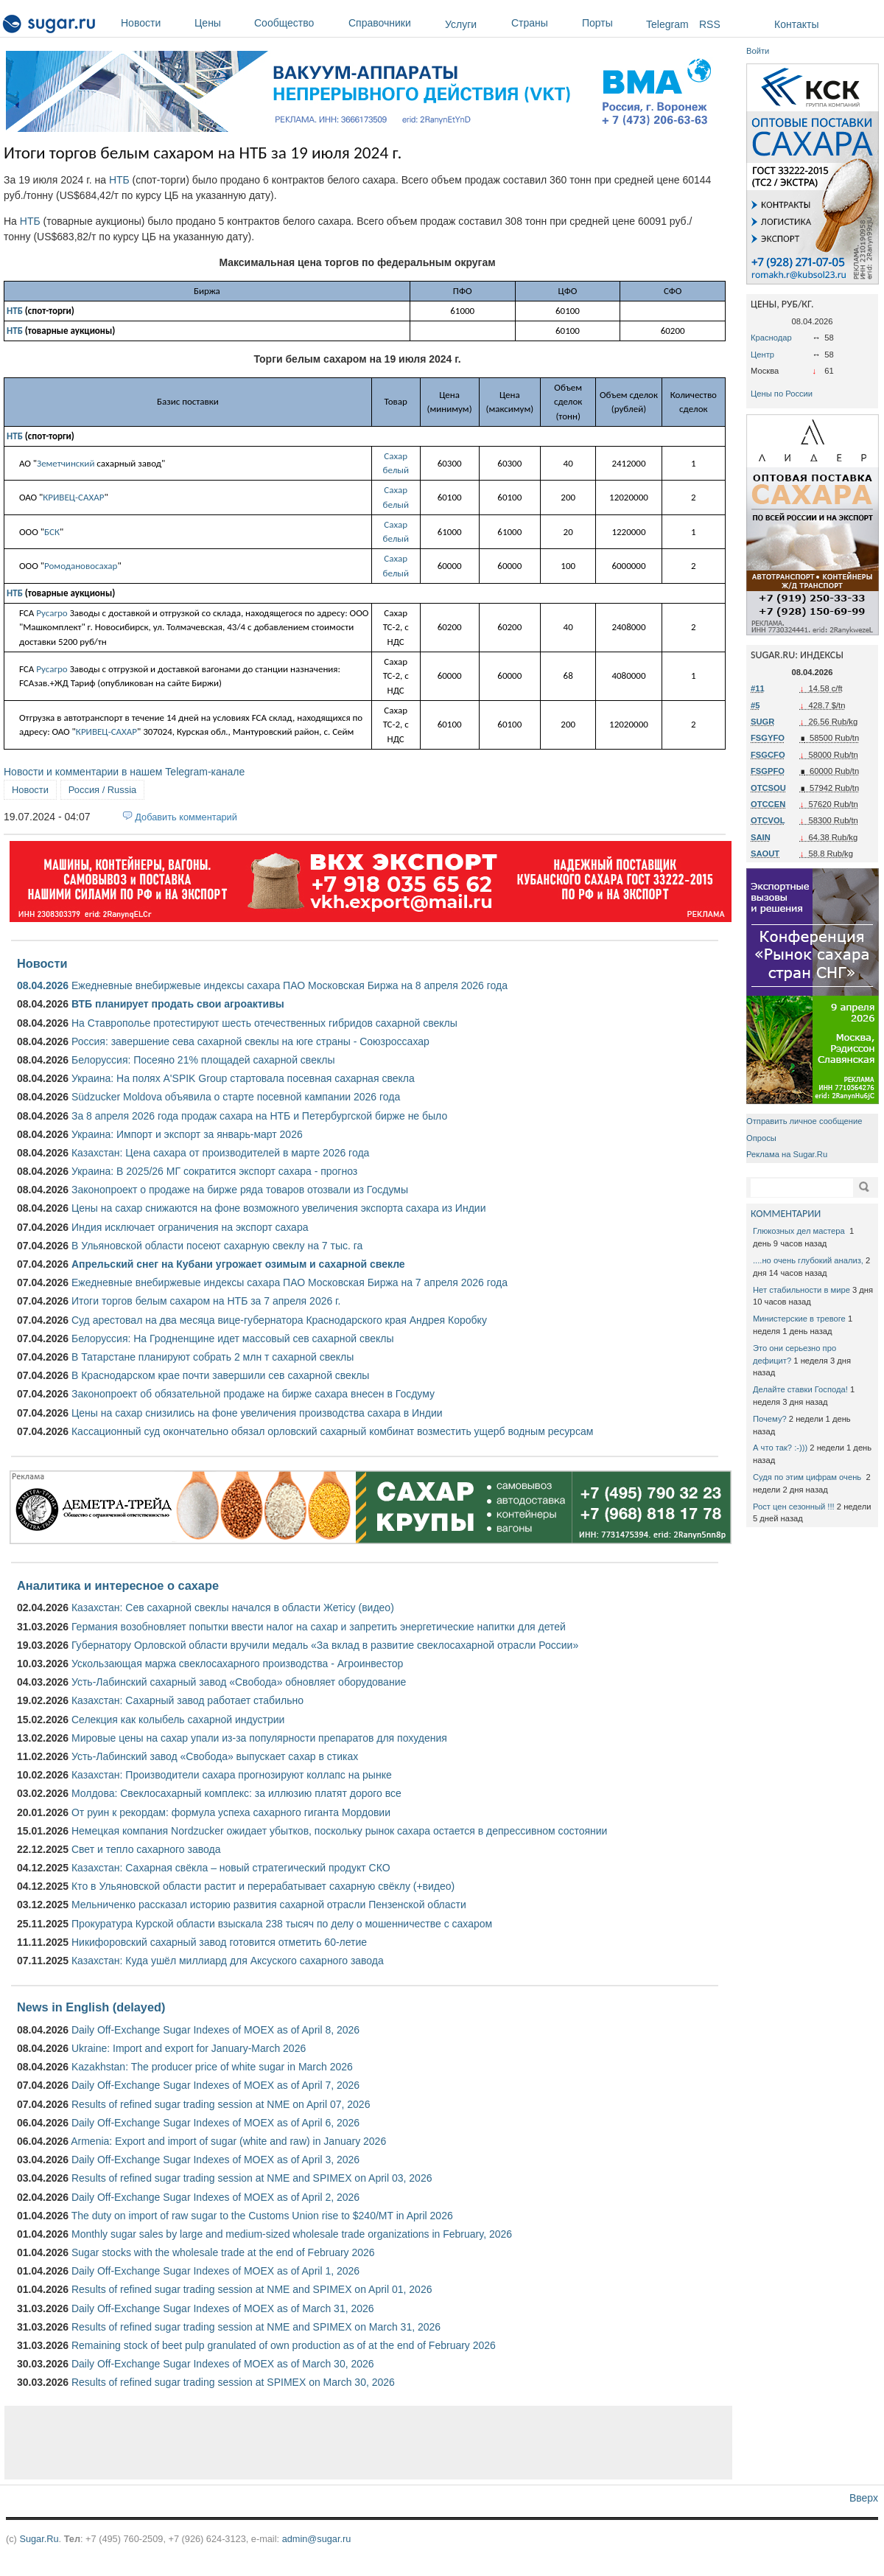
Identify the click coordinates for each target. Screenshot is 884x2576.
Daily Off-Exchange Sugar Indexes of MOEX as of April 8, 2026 (215, 2030)
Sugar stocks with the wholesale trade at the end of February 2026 (223, 2252)
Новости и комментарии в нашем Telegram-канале (124, 772)
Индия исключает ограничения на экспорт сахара (190, 1227)
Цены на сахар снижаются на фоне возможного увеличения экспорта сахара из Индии (278, 1208)
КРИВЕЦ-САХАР (73, 497)
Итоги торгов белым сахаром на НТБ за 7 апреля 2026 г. (205, 1301)
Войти (757, 50)
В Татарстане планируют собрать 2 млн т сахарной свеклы (212, 1357)
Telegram (667, 24)
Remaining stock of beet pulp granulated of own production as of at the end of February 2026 (283, 2345)
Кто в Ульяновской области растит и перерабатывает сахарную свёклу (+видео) (263, 1886)
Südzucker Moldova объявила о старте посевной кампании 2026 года (235, 1097)
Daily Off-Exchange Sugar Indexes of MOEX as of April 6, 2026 (215, 2123)
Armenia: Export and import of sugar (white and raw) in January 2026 (228, 2141)
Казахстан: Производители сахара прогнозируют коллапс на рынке (231, 1775)
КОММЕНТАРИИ (786, 1213)
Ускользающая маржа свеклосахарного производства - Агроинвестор (237, 1663)
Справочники (393, 23)
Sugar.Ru (38, 2538)
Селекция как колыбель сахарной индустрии (177, 1719)
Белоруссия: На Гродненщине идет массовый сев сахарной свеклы (232, 1338)
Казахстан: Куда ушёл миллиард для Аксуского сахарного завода (227, 1960)
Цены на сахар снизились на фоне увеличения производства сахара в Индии (257, 1413)
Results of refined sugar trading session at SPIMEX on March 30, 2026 (233, 2382)
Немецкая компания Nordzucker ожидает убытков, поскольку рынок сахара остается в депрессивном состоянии (339, 1831)
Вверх (863, 2498)
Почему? (770, 1418)
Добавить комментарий (186, 817)
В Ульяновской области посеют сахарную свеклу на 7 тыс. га (216, 1246)
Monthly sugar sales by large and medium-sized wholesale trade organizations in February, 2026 (291, 2234)
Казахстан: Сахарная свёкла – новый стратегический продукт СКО (230, 1868)
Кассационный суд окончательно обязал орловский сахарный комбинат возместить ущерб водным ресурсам (332, 1431)
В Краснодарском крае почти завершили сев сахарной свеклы (220, 1375)
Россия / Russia (102, 789)
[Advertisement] (368, 2442)
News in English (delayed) (91, 2007)
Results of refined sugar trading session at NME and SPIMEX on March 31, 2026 (256, 2327)
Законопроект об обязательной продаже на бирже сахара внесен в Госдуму (253, 1394)
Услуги (461, 24)
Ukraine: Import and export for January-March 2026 (188, 2048)
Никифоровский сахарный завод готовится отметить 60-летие (219, 1942)
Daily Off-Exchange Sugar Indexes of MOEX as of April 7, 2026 (215, 2085)
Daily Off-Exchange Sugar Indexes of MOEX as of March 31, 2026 (222, 2308)
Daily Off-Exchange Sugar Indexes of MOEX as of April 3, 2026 (215, 2159)
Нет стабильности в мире (801, 1289)
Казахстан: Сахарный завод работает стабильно (187, 1700)
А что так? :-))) (780, 1447)
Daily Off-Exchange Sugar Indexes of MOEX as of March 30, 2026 (222, 2364)
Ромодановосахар (80, 565)
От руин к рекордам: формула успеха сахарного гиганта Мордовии (230, 1812)
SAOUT (765, 853)
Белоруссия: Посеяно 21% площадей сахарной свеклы (202, 1060)
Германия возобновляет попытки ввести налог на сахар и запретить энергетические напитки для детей (318, 1627)
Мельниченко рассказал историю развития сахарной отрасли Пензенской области (268, 1904)
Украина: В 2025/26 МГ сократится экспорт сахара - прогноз (214, 1171)
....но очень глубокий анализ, (808, 1260)
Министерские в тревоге (799, 1318)
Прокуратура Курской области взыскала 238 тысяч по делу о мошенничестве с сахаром (281, 1924)
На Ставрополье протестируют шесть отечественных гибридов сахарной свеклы (264, 1023)
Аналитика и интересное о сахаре (118, 1585)
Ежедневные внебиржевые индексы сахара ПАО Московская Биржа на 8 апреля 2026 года (289, 985)
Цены (220, 23)
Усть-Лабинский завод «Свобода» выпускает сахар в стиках (214, 1756)
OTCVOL (768, 820)
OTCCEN (768, 804)
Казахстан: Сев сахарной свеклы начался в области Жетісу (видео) (232, 1607)
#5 (755, 705)
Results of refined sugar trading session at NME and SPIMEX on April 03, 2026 (251, 2178)
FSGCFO (768, 754)
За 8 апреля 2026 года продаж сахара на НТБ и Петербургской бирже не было (259, 1116)
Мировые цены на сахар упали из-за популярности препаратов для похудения (259, 1738)
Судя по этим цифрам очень (808, 1477)
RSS (709, 24)
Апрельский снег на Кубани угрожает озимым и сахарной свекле (238, 1264)
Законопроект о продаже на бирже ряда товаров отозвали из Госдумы (239, 1189)
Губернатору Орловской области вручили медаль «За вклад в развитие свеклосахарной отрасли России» (324, 1645)
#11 (758, 688)
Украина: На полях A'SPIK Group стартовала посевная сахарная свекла (243, 1078)
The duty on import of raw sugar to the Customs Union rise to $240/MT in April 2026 (262, 2215)
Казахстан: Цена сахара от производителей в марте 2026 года (220, 1153)
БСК (52, 531)
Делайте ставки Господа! (800, 1389)
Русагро (51, 612)
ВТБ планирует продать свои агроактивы (177, 1004)
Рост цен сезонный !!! (794, 1506)
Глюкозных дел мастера (800, 1230)
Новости (154, 23)
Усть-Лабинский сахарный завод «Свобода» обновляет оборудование (238, 1682)
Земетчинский (65, 463)
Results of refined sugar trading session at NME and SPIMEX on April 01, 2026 (251, 2289)
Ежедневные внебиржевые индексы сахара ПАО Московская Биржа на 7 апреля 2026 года (289, 1282)
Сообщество (297, 23)
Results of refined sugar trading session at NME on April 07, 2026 (220, 2104)
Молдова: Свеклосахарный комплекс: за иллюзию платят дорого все (236, 1793)
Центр (762, 354)
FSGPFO (768, 771)
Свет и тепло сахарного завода (145, 1849)
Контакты (796, 24)
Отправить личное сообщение (804, 1121)
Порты (610, 23)
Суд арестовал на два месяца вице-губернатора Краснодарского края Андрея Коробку (279, 1320)
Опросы (761, 1138)
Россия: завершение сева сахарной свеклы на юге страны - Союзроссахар (250, 1041)
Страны (543, 23)
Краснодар (771, 337)
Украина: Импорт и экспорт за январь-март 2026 (187, 1134)
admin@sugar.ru (316, 2538)
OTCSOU (768, 787)
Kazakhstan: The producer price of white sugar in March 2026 (212, 2067)
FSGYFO (768, 737)
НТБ (119, 180)
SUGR (762, 721)
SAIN (761, 837)
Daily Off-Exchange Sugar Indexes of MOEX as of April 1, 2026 (215, 2271)
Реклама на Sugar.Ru (786, 1154)
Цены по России (782, 393)
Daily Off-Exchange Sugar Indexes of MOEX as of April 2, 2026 (215, 2197)
